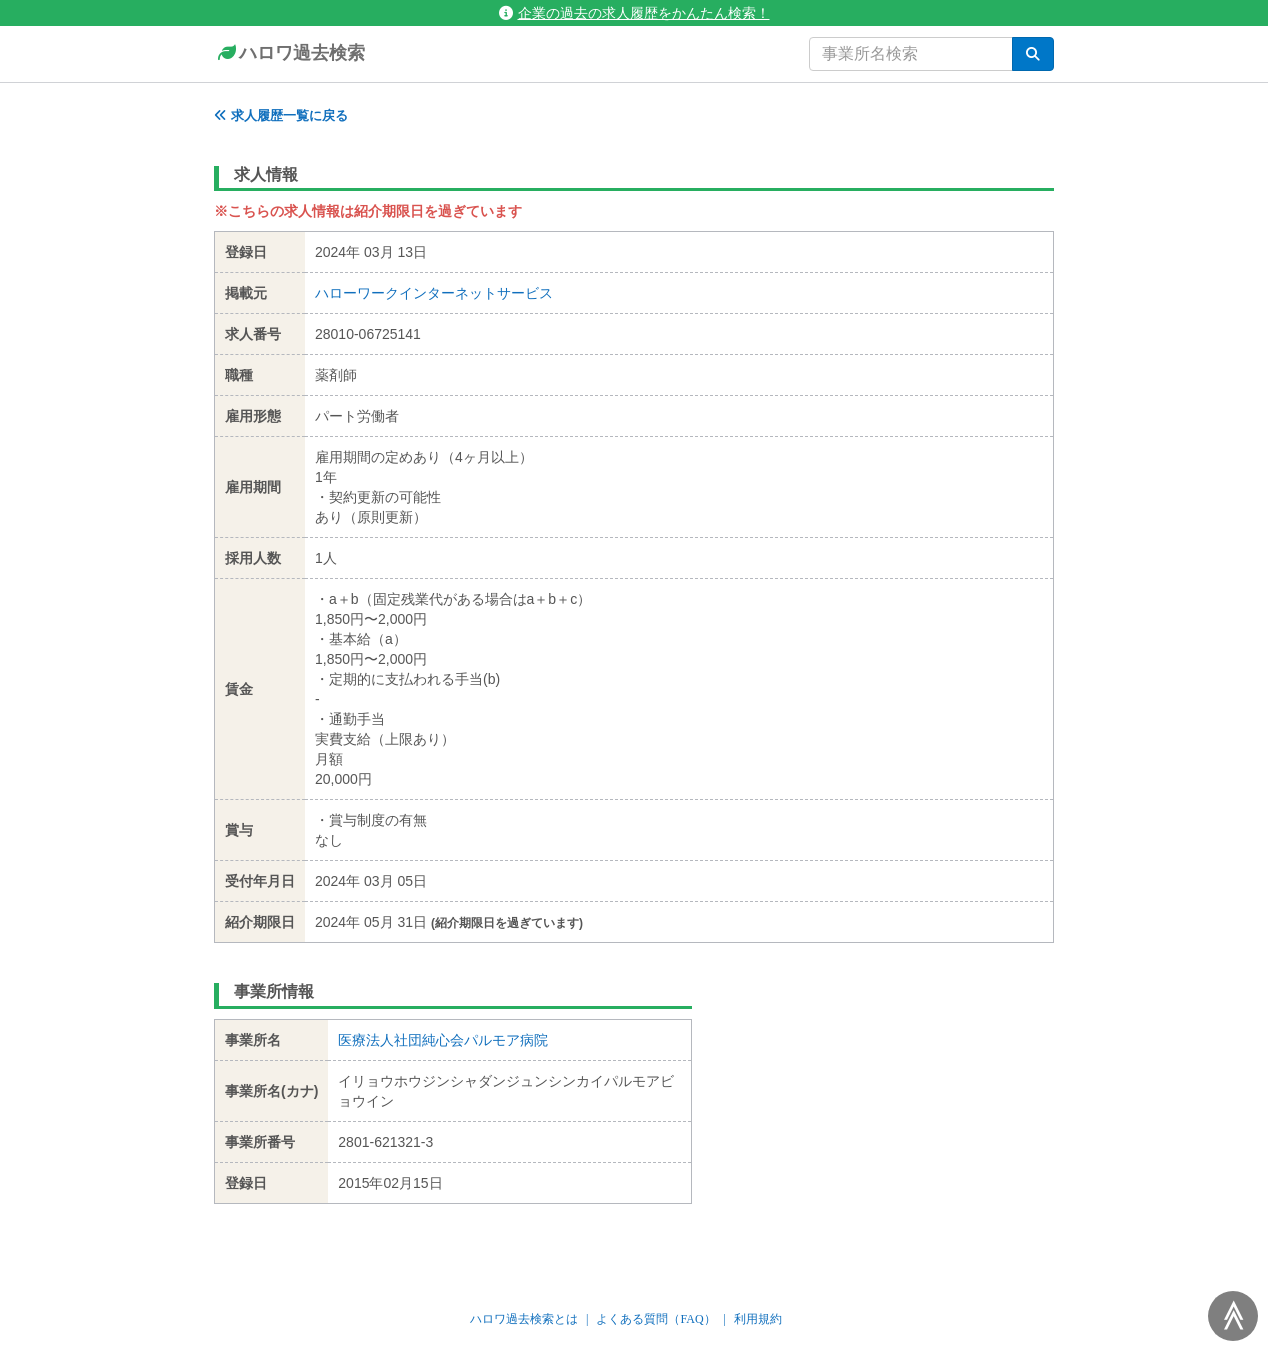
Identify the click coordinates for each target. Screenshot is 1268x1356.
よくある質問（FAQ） (655, 1319)
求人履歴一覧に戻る (281, 115)
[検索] (1033, 54)
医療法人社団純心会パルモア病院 (443, 1040)
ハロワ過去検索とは (524, 1319)
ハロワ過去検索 (289, 54)
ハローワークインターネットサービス (434, 293)
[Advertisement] (888, 1098)
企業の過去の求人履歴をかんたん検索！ (634, 13)
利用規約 (758, 1319)
